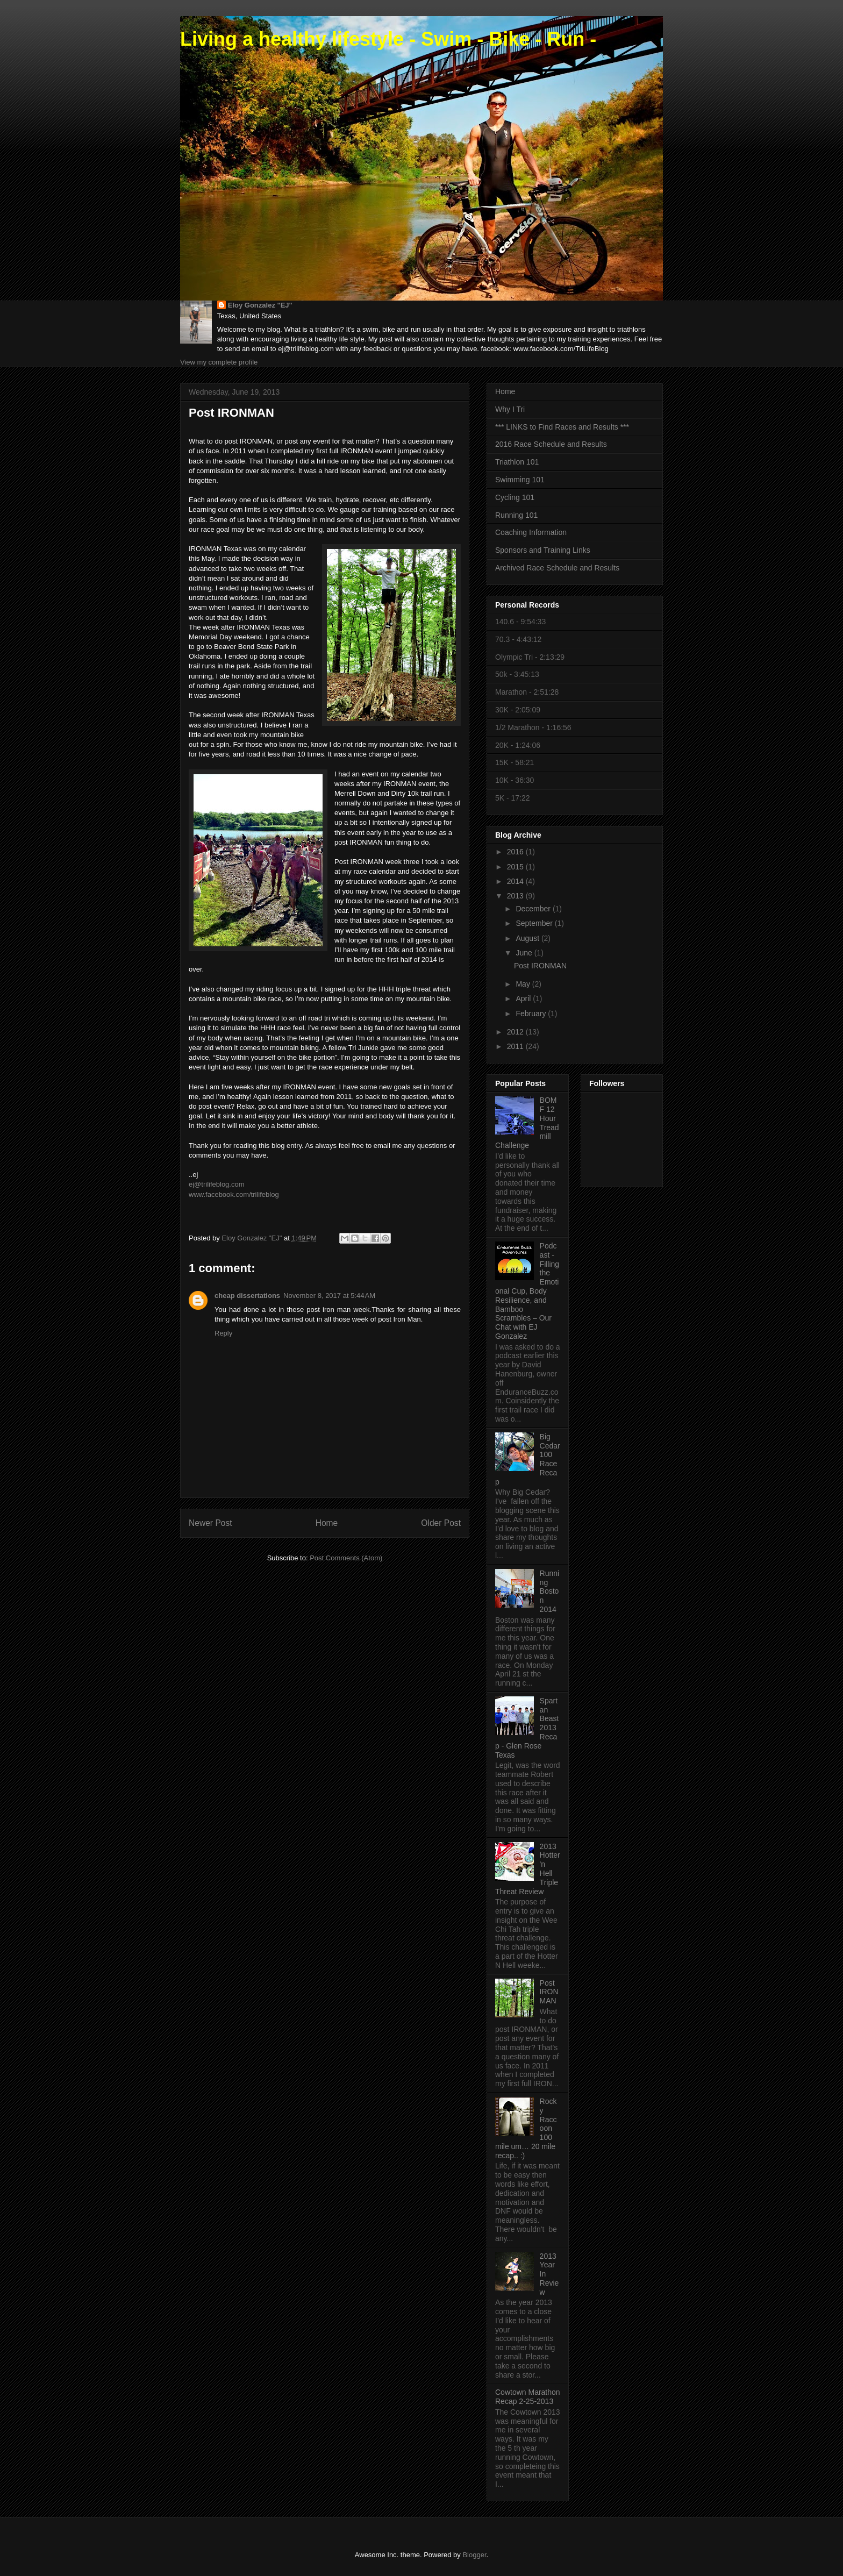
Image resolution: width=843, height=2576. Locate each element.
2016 (516, 851)
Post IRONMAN (540, 965)
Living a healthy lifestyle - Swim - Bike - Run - (388, 39)
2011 (516, 1046)
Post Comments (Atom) (346, 1558)
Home (327, 1523)
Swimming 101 (520, 479)
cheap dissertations (247, 1295)
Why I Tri (510, 409)
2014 (516, 881)
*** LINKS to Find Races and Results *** (562, 427)
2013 (516, 895)
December (534, 908)
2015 (516, 866)
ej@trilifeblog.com (217, 1184)
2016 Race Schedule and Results (551, 444)
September (535, 923)
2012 (516, 1031)
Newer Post (210, 1523)
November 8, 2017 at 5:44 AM (329, 1295)
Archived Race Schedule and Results (557, 567)
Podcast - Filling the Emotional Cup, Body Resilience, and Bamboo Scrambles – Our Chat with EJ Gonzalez (527, 1290)
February (532, 1013)
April (524, 998)
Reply (223, 1333)
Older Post (441, 1523)
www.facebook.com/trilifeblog (234, 1194)
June (525, 952)
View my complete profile (219, 362)
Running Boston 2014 (550, 1591)
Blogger (474, 2555)
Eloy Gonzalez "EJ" (260, 305)
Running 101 (516, 515)
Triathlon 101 (517, 462)
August (528, 938)
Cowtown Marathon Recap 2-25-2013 (527, 2397)
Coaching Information (531, 532)
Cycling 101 (514, 497)
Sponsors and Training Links (542, 550)
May (524, 984)
